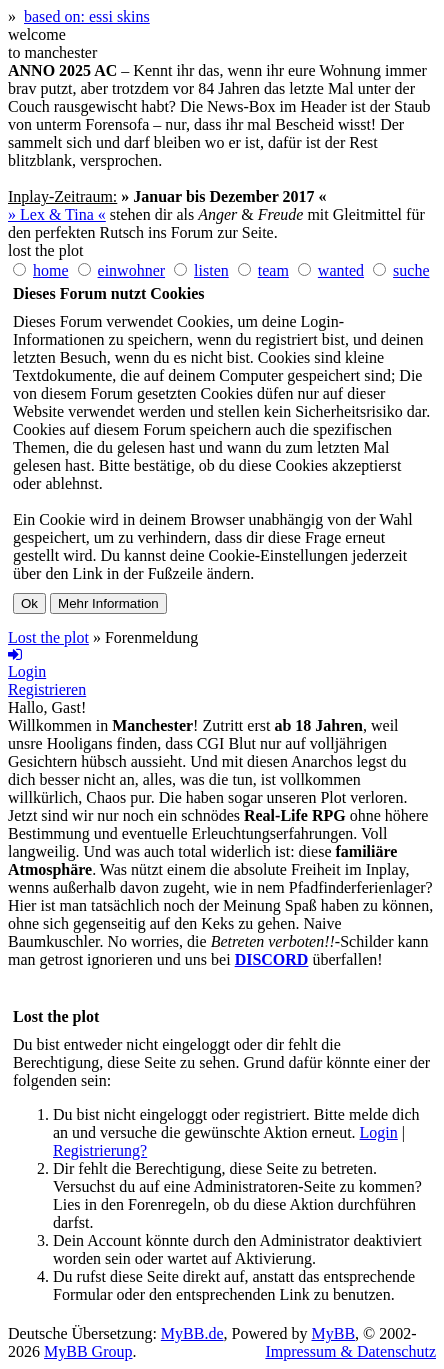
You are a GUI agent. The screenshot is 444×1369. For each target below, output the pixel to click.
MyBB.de (192, 1333)
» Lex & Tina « (57, 214)
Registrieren (47, 689)
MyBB (334, 1333)
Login (379, 1132)
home (51, 270)
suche (411, 270)
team (273, 270)
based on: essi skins (87, 16)
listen (211, 270)
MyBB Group (88, 1351)
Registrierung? (100, 1150)
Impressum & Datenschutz (350, 1351)
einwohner (132, 270)
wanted (341, 270)
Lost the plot (48, 637)
